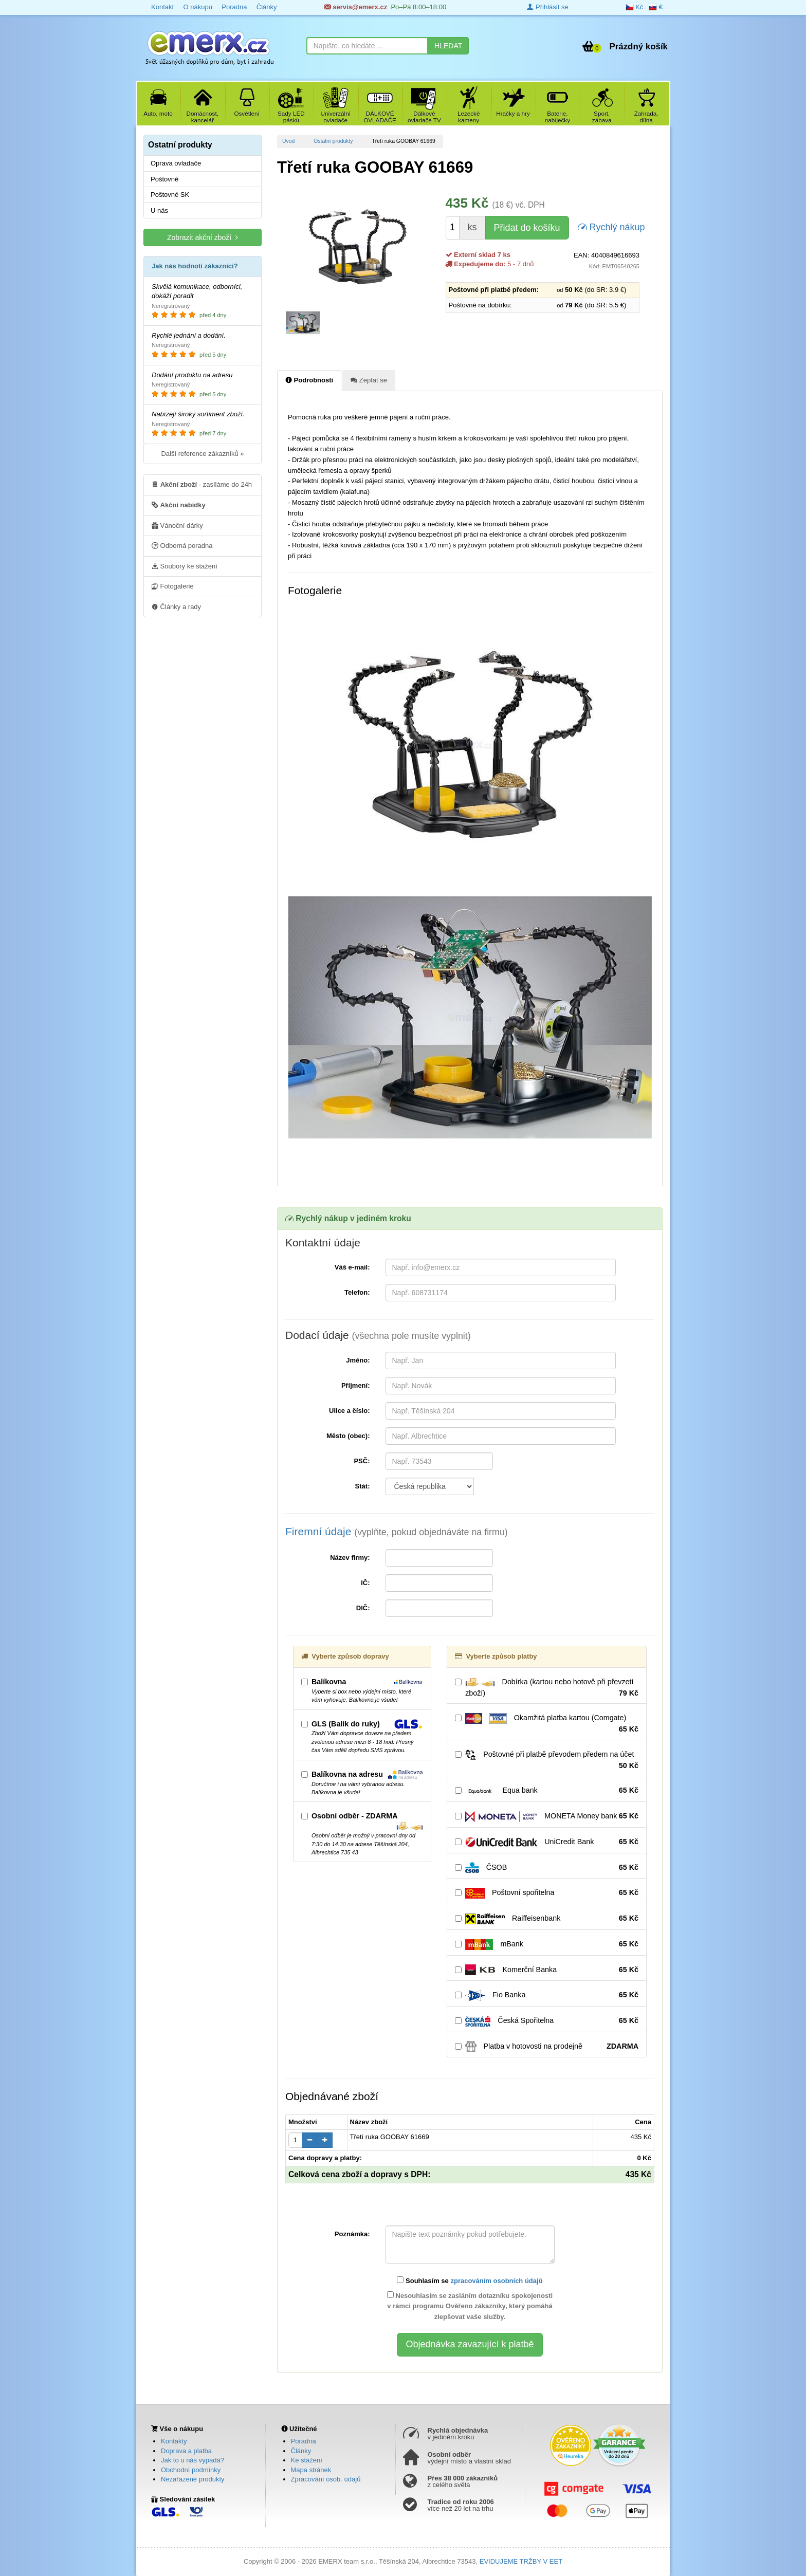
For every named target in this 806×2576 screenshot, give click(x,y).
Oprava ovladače (176, 163)
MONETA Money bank (546, 1816)
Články (267, 7)
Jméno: (358, 1360)
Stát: (362, 1486)
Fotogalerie (173, 586)
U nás (159, 210)
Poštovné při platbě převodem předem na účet (546, 1760)
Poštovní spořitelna (546, 1893)
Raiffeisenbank (546, 1918)
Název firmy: (350, 1557)
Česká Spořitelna (546, 2021)
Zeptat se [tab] (369, 379)
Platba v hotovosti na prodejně (546, 2046)
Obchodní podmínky (191, 2470)
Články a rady (176, 606)
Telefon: (357, 1292)
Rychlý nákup (611, 226)
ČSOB (546, 1867)
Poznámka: (352, 2234)
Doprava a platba (186, 2451)
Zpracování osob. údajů (326, 2479)
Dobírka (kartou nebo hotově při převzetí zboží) (546, 1688)
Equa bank (546, 1790)
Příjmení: (355, 1385)
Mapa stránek (311, 2470)
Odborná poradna (182, 545)
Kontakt (162, 7)
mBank (546, 1944)
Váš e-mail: (352, 1267)
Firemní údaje (396, 1531)
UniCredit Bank (546, 1842)
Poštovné (164, 179)
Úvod (288, 141)
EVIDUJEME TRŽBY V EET (521, 2561)
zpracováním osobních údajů (496, 2281)
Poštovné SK (170, 194)
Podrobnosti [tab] (309, 379)
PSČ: (362, 1461)
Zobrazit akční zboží (202, 237)
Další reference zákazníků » (202, 453)
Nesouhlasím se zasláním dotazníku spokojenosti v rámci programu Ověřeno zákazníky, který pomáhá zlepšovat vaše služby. (470, 2306)
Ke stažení (306, 2460)
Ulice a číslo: (349, 1410)
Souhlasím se (469, 2280)
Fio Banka (546, 1995)
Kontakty (174, 2441)
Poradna (234, 7)
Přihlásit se (547, 7)
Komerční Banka (546, 1970)
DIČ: (363, 1608)
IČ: (365, 1583)
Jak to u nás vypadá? (192, 2460)
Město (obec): (348, 1436)
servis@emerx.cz (356, 7)
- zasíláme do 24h (202, 484)
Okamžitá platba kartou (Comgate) (546, 1724)
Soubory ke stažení (184, 566)
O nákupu (197, 7)
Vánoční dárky (177, 525)
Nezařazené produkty (193, 2479)
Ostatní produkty (333, 141)
